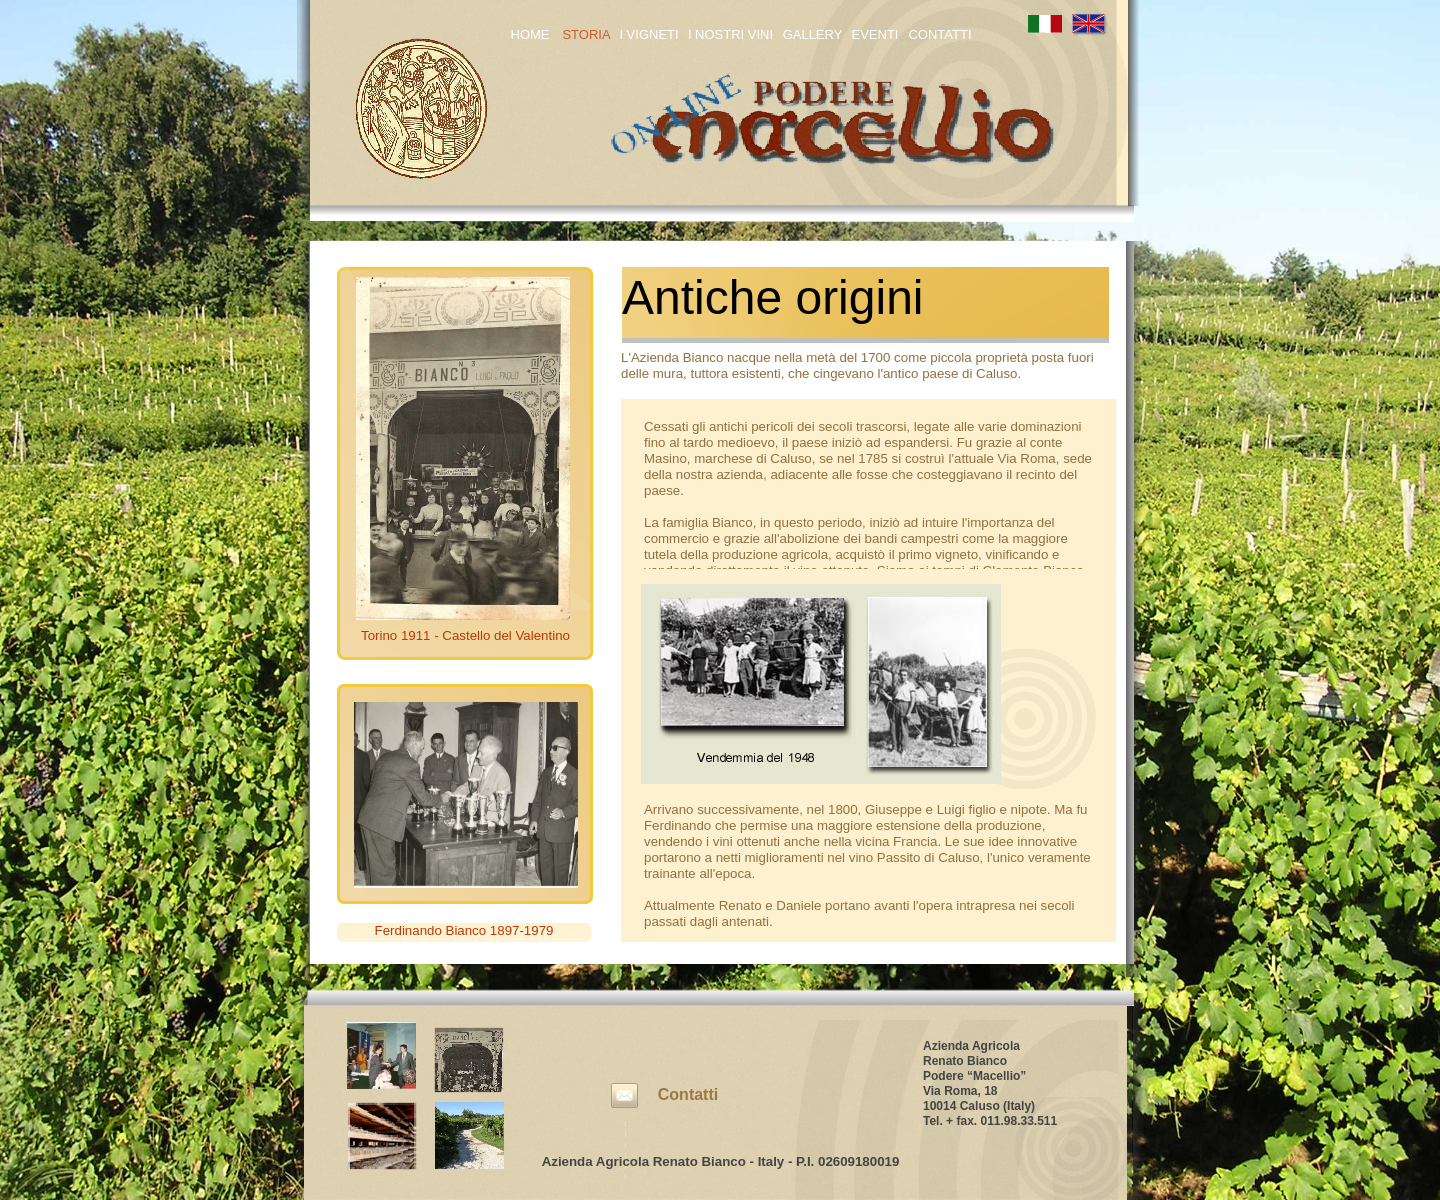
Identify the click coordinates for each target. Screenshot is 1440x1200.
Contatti (688, 1094)
